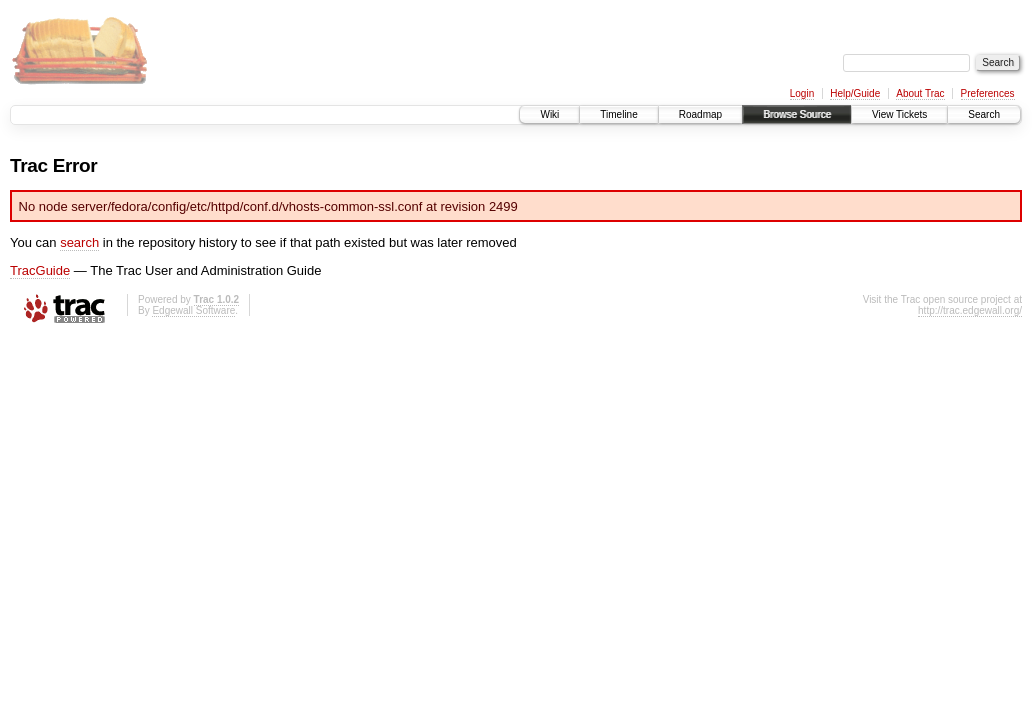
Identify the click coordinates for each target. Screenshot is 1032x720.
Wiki (549, 114)
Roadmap (700, 114)
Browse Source (797, 114)
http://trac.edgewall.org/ (970, 310)
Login (802, 93)
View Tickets (899, 114)
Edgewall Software (193, 310)
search (79, 242)
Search (984, 114)
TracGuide (40, 270)
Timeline (618, 114)
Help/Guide (855, 93)
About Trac (920, 93)
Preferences (988, 93)
